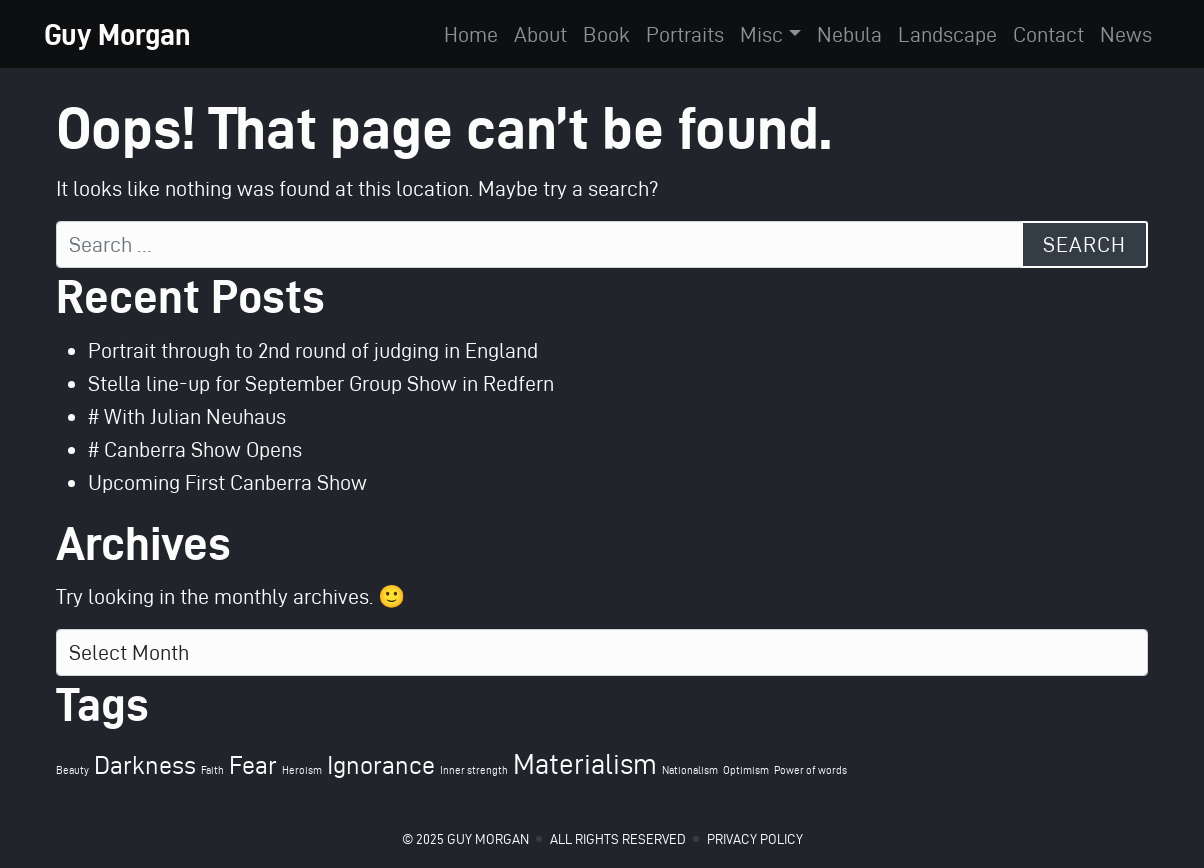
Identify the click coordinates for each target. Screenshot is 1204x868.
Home (471, 34)
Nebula (849, 34)
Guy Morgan (117, 34)
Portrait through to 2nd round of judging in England (313, 350)
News (1126, 34)
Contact (1048, 34)
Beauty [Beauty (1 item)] (72, 770)
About (540, 34)
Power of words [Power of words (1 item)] (810, 770)
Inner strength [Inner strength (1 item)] (474, 770)
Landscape (947, 34)
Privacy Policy (755, 839)
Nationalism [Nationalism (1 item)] (690, 770)
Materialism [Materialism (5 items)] (585, 763)
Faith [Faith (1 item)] (212, 770)
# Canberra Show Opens (195, 449)
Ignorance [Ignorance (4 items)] (381, 765)
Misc (761, 34)
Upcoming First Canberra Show (227, 482)
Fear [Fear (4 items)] (253, 765)
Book (606, 34)
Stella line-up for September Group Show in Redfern (321, 383)
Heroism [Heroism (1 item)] (302, 770)
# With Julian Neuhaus (187, 416)
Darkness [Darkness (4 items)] (145, 765)
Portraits (685, 34)
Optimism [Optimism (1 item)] (746, 770)
